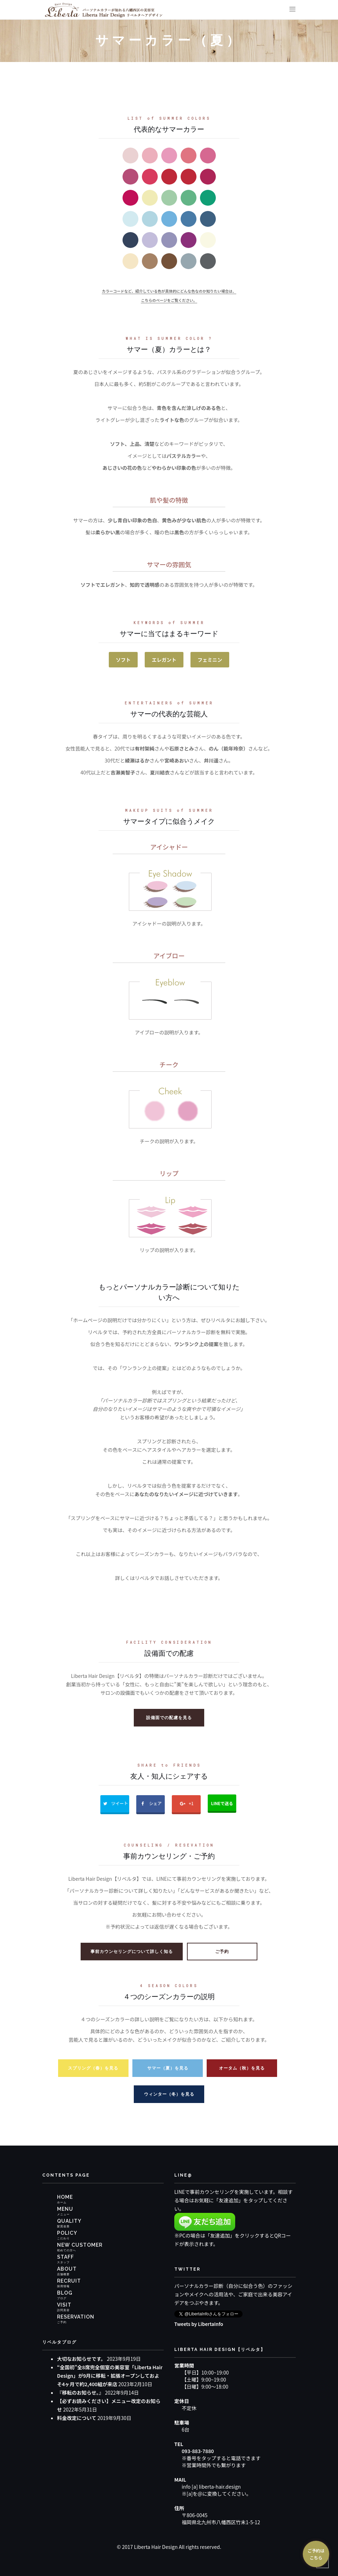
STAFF (65, 2257)
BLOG (65, 2293)
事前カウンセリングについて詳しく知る (131, 1951)
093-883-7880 (198, 2450)
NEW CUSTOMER (79, 2245)
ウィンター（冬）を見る (169, 2093)
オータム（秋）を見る (242, 2067)
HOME (65, 2197)
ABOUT (67, 2269)
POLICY (67, 2233)
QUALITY (69, 2221)
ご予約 (222, 1951)
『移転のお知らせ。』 (80, 2392)
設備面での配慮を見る (169, 1717)
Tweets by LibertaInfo (200, 2323)
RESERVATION (75, 2317)
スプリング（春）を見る (93, 2067)
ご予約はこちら (315, 2554)
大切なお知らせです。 (81, 2358)
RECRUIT (69, 2281)
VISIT (64, 2305)
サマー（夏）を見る (167, 2067)
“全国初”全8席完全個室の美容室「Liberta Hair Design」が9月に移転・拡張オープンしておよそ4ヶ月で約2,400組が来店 (110, 2375)
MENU (65, 2209)
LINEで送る (223, 1802)
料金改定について (76, 2417)
